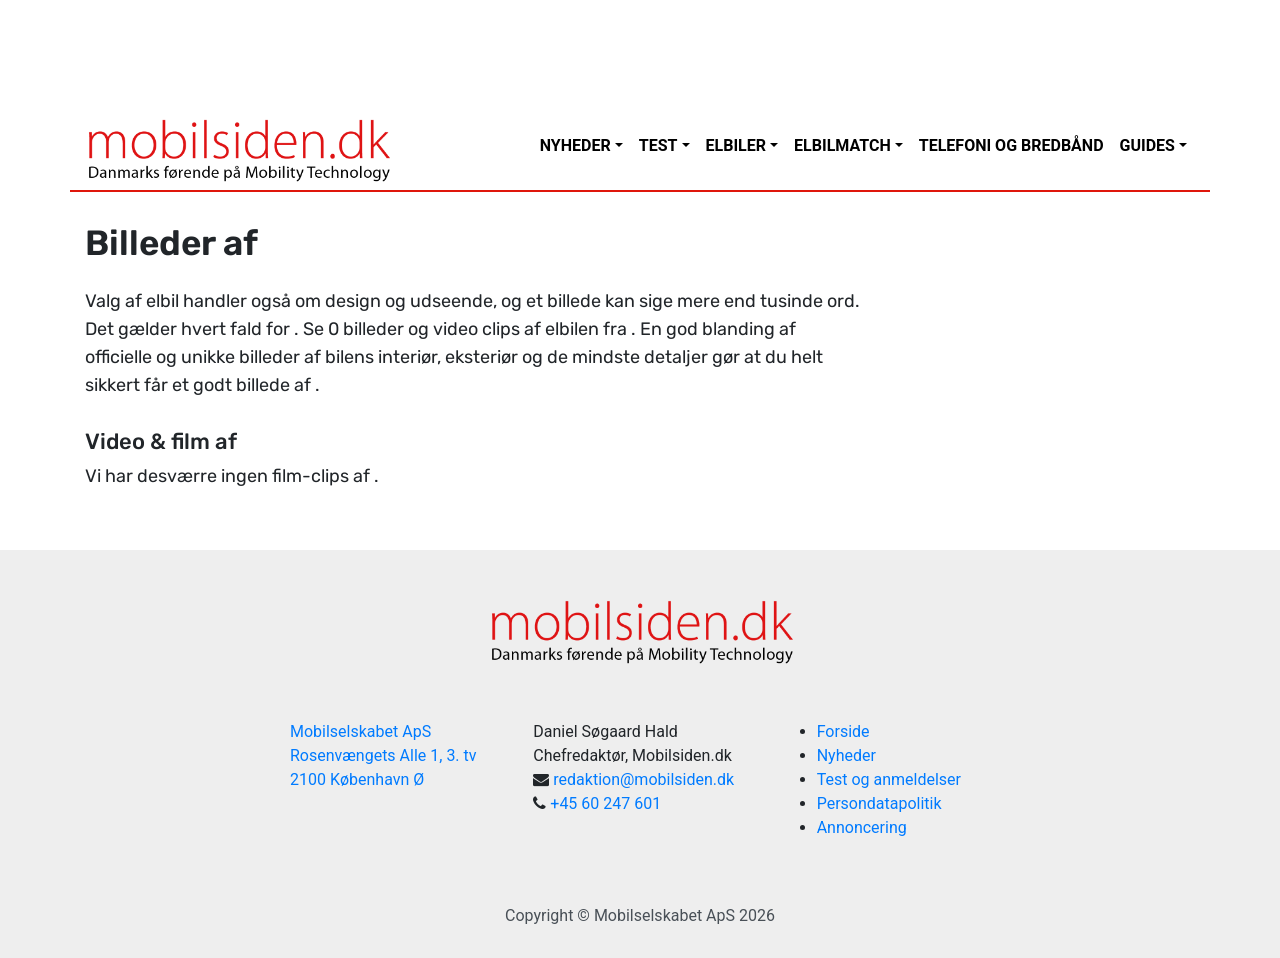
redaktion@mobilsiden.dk (643, 779)
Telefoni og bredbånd (1011, 145)
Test (658, 145)
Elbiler (736, 145)
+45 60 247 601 (605, 803)
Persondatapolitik (879, 803)
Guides (1147, 145)
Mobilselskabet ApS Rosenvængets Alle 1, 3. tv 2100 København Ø (383, 755)
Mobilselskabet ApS (664, 915)
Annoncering (862, 827)
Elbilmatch (842, 145)
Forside (843, 731)
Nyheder (575, 145)
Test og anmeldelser (889, 779)
